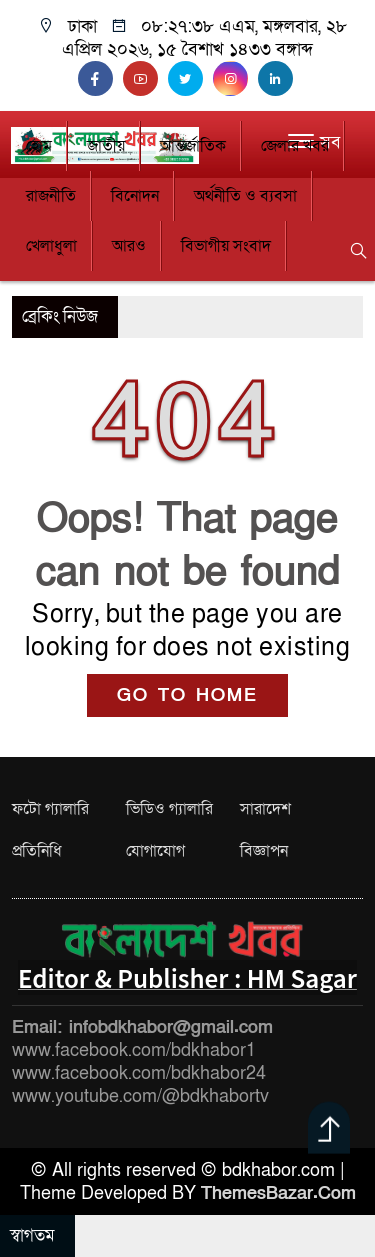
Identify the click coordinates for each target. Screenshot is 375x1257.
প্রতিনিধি (37, 851)
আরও (129, 246)
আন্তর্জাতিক (193, 146)
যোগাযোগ (155, 851)
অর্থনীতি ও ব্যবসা (245, 196)
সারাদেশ (265, 809)
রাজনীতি (51, 196)
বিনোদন (135, 196)
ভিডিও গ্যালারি (169, 809)
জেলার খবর (295, 146)
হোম (39, 146)
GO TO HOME (187, 695)
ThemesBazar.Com (278, 1193)
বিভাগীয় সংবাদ (226, 246)
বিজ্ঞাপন (264, 851)
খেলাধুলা (51, 246)
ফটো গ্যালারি (50, 809)
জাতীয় (106, 146)
